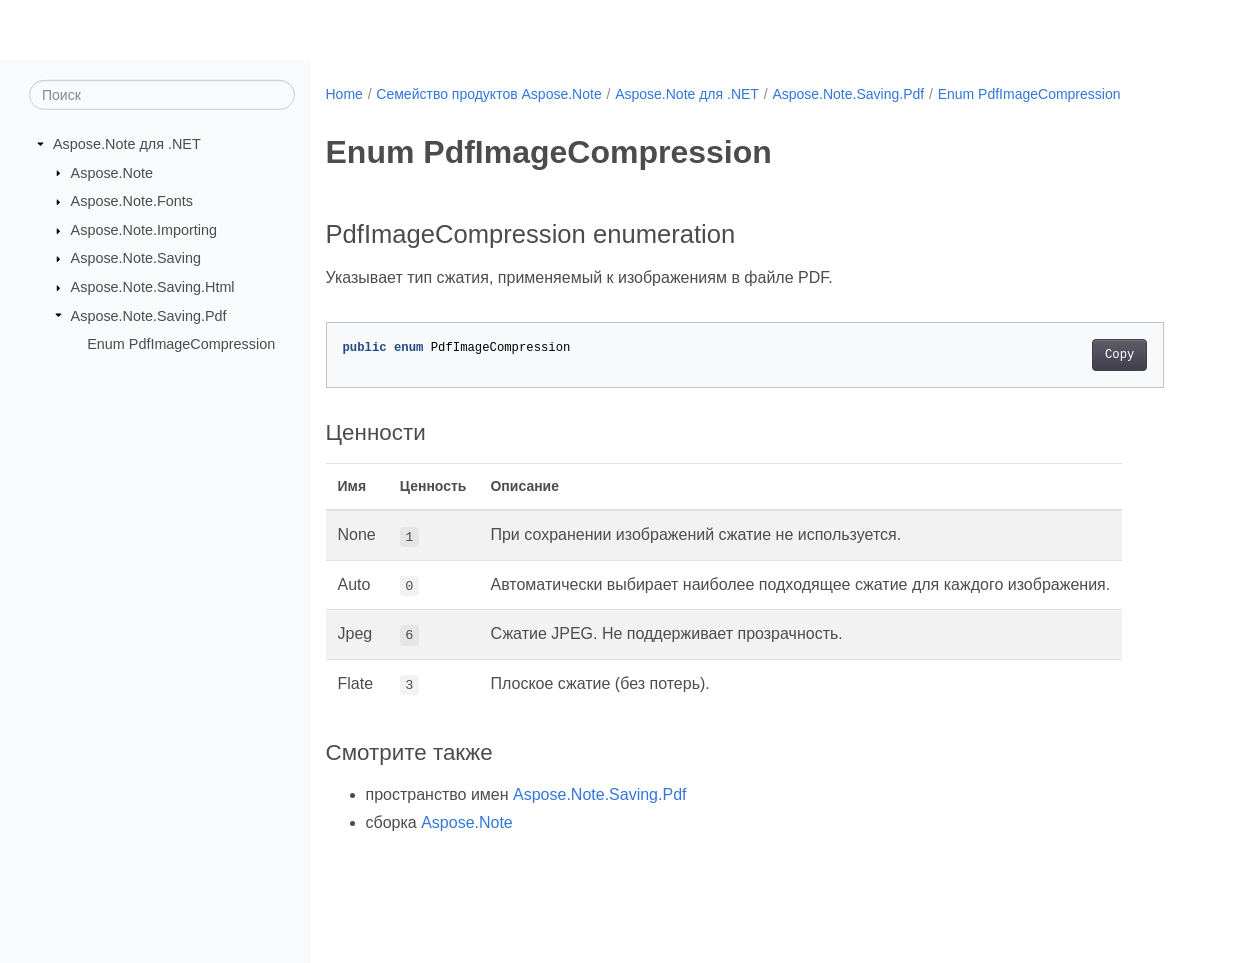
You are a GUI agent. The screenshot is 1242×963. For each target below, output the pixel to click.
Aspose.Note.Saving (136, 258)
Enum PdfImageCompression (181, 344)
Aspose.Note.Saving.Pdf (149, 315)
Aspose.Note (112, 172)
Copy (1119, 355)
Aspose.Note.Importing (144, 230)
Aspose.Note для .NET (127, 144)
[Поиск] (162, 95)
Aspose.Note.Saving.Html (153, 287)
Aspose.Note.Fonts (132, 201)
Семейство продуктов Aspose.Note (488, 94)
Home (344, 94)
